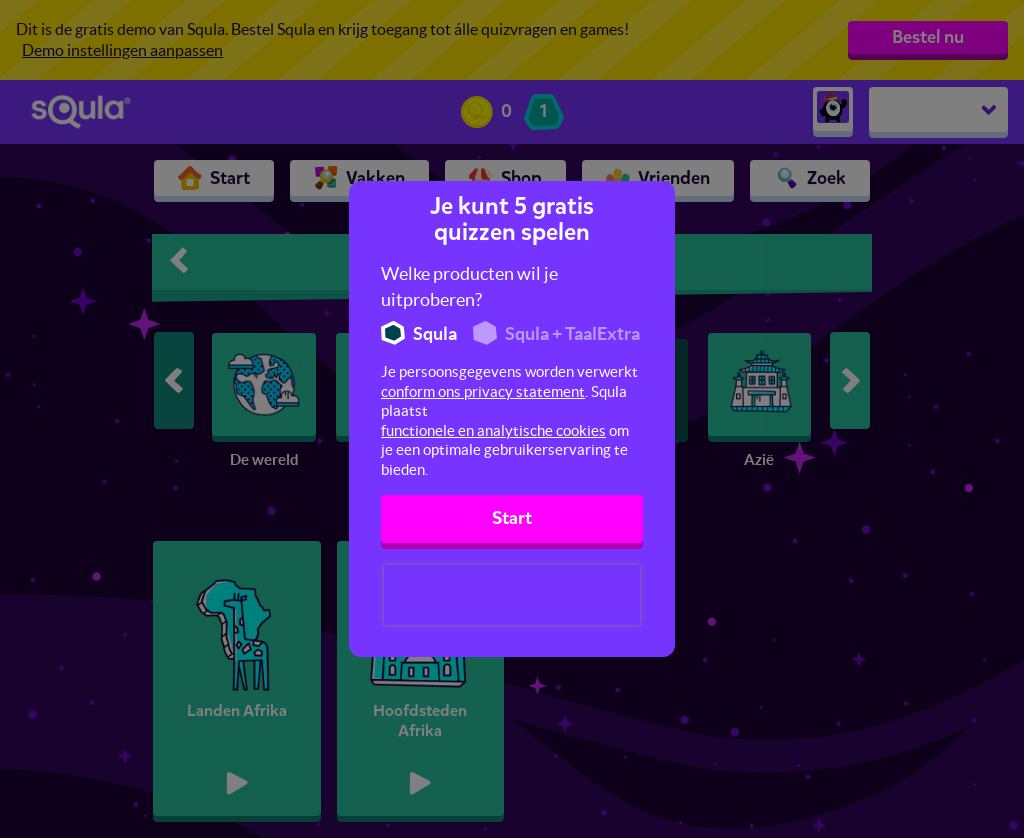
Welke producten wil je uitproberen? (469, 286)
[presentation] (512, 595)
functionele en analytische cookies (493, 430)
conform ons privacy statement (483, 391)
